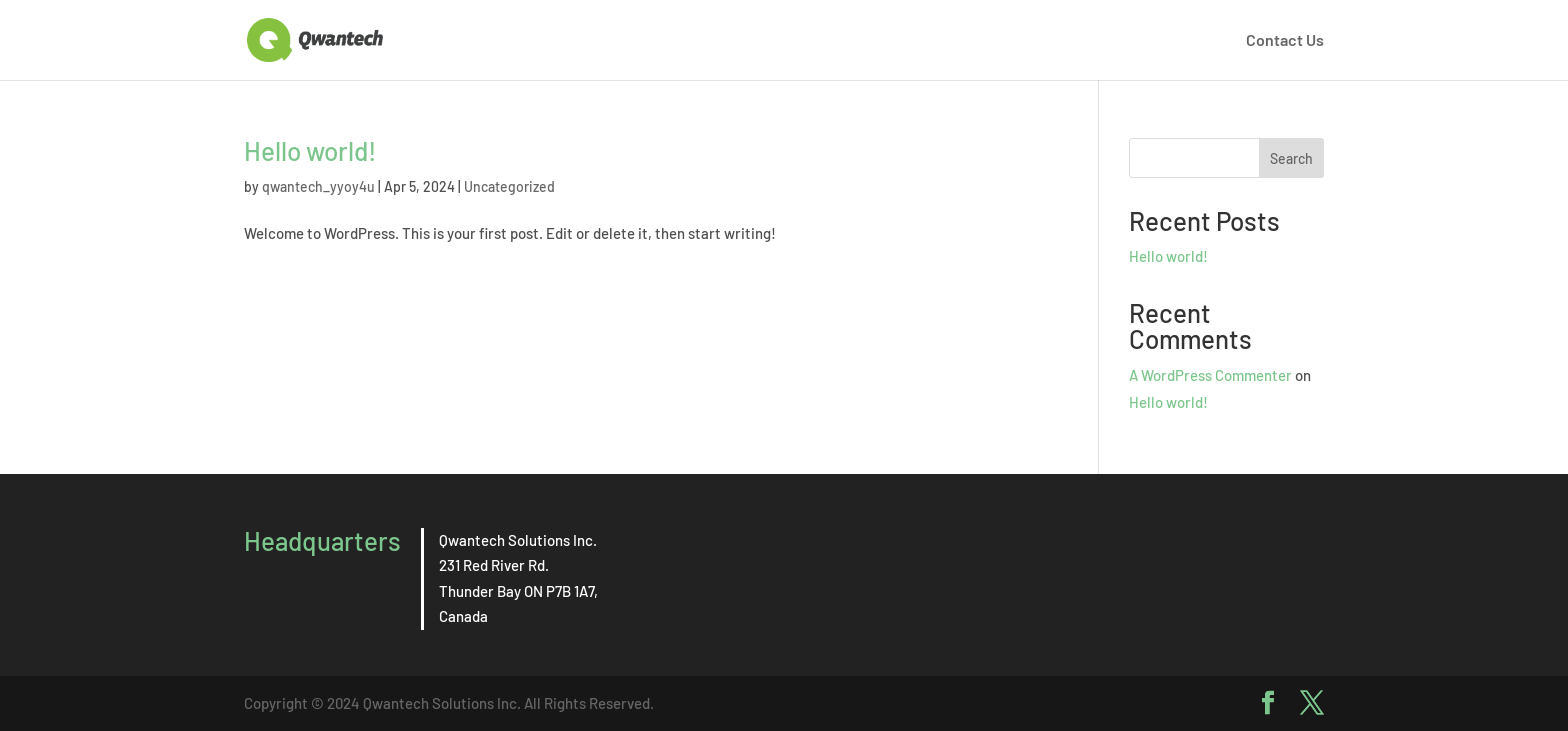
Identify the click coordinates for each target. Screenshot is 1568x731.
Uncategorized (509, 186)
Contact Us (1285, 41)
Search (1291, 158)
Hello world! (310, 150)
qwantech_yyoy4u (318, 186)
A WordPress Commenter (1210, 375)
